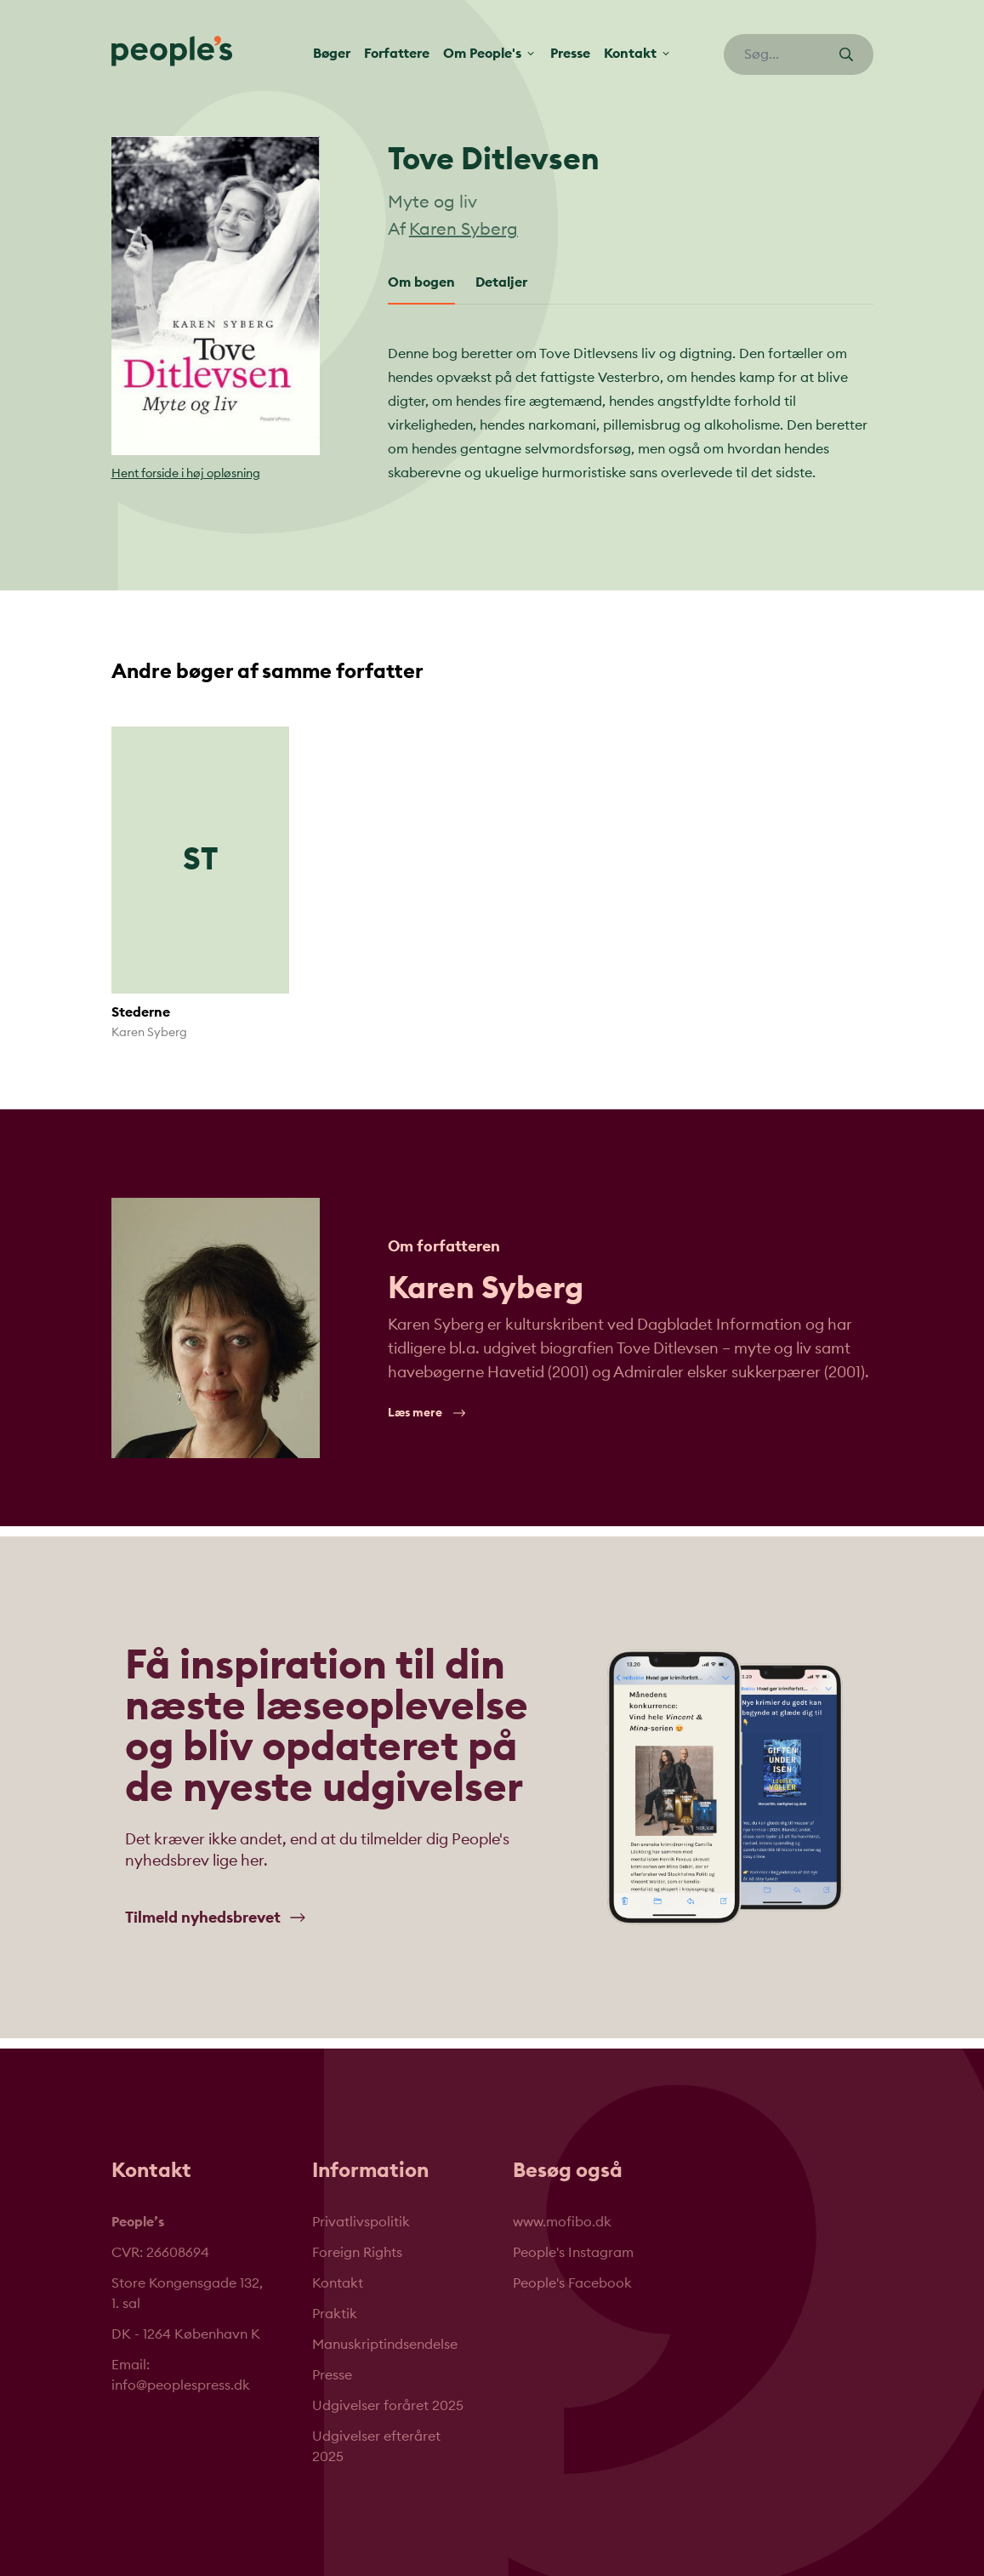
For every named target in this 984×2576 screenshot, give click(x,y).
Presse (570, 53)
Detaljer (501, 282)
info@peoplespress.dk (180, 2385)
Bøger (331, 53)
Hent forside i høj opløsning (185, 474)
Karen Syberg (463, 229)
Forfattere (396, 53)
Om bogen (421, 282)
